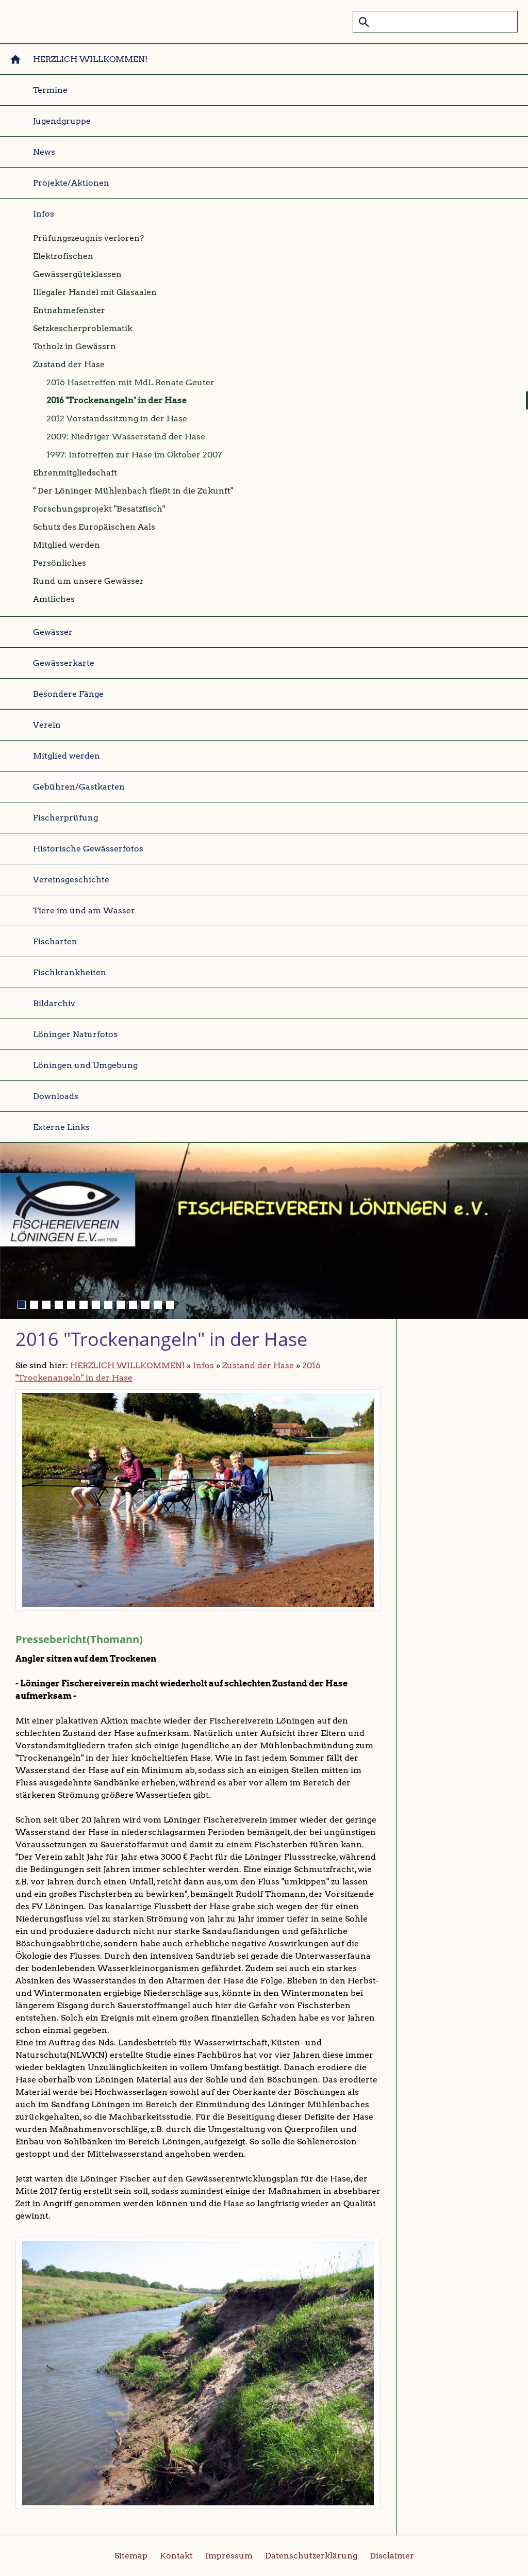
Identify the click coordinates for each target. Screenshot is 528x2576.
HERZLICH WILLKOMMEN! (127, 1365)
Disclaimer (392, 2556)
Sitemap (130, 2556)
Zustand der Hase (258, 1365)
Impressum (229, 2556)
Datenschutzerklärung (311, 2556)
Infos (203, 1365)
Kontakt (176, 2556)
